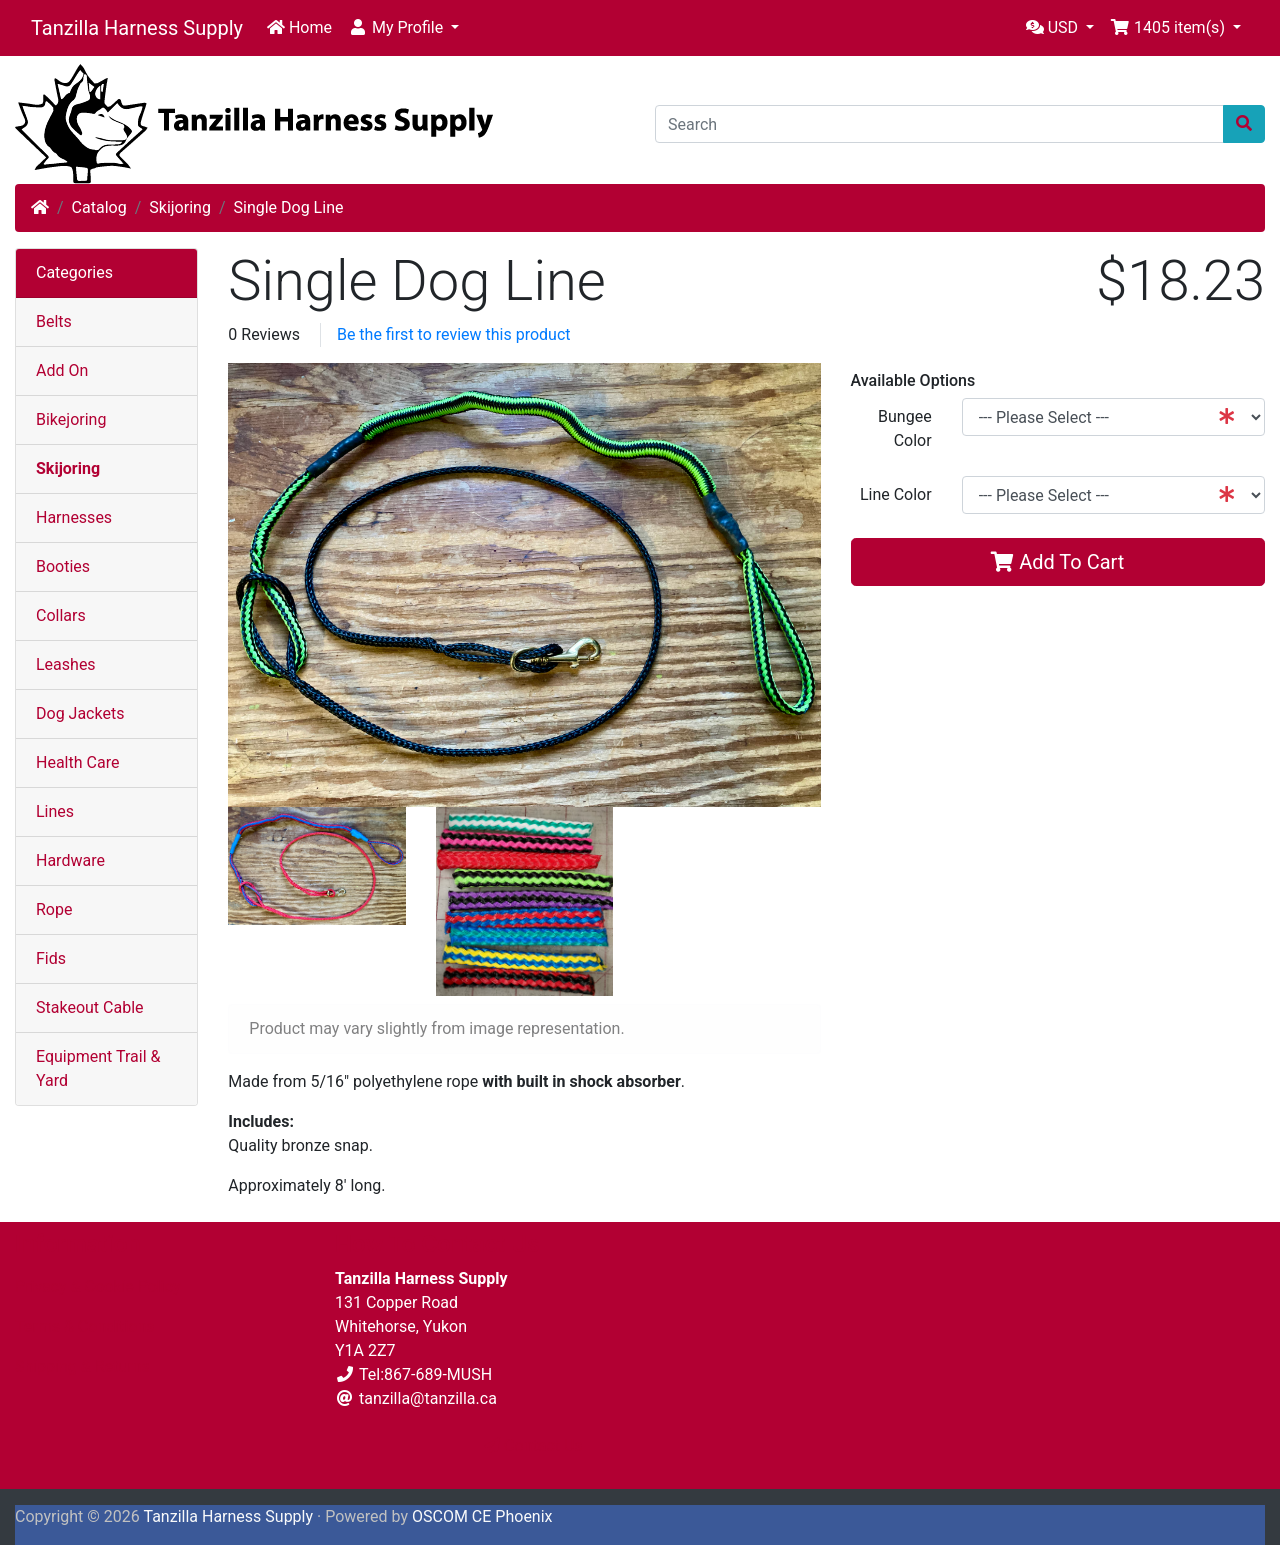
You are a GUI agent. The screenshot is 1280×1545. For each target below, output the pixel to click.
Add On (62, 370)
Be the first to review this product (454, 334)
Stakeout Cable (90, 1007)
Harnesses (74, 517)
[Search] (939, 124)
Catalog (99, 207)
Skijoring (180, 207)
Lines (55, 811)
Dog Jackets (80, 713)
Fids (51, 958)
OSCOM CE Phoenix (482, 1516)
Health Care (77, 762)
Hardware (70, 860)
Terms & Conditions (85, 1326)
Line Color (896, 494)
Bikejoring (71, 419)
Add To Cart (1057, 562)
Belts (54, 321)
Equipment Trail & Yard (98, 1068)
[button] (403, 28)
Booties (63, 566)
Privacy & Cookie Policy (98, 1286)
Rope (54, 909)
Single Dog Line (288, 207)
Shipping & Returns (82, 1366)
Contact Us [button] (533, 1445)
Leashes (66, 664)
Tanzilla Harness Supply (137, 28)
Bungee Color (905, 428)
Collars (61, 615)
